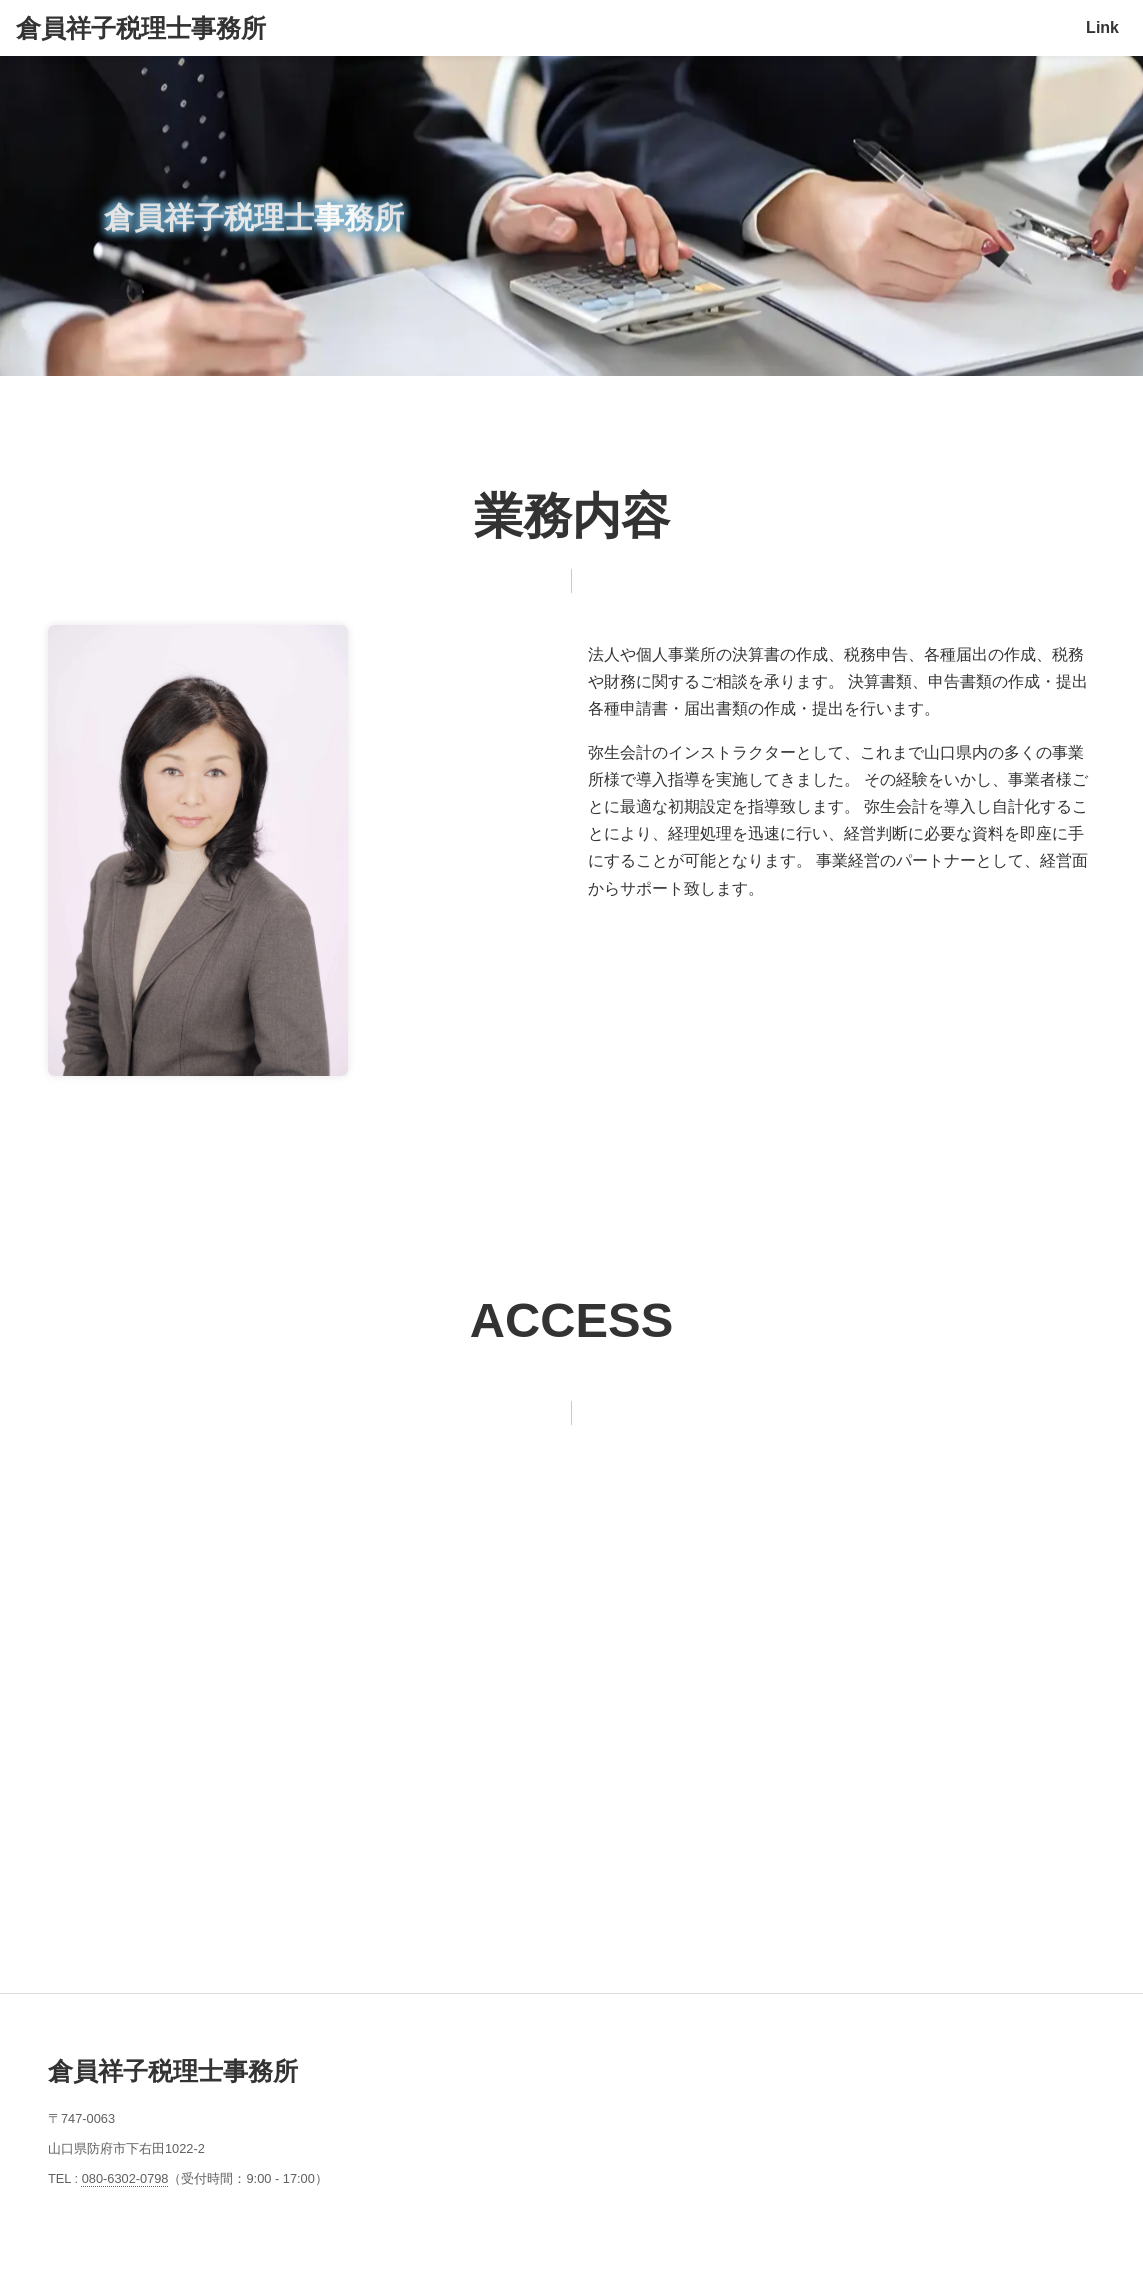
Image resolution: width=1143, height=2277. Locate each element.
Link (1102, 27)
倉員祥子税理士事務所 (141, 28)
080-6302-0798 (125, 2178)
